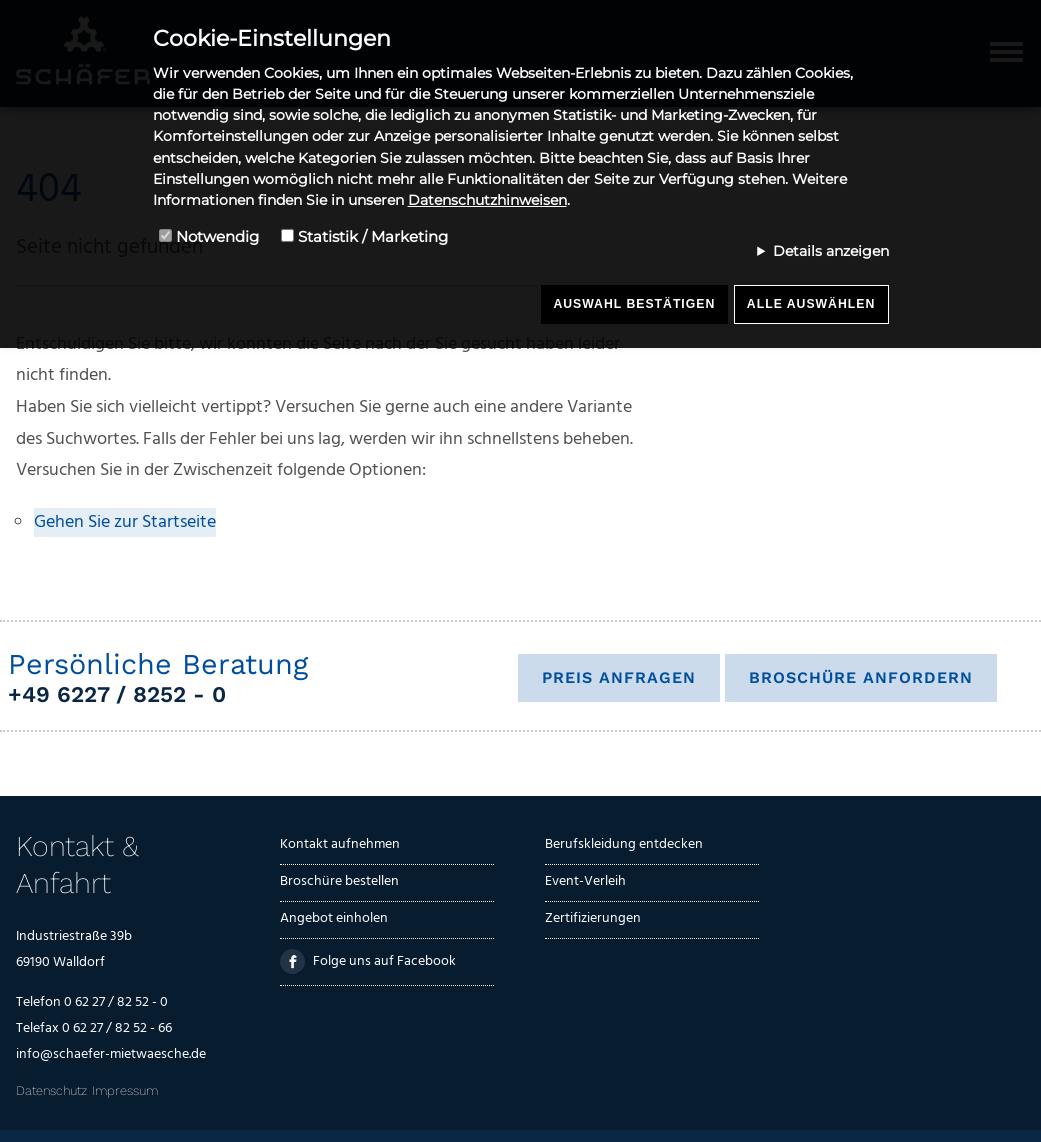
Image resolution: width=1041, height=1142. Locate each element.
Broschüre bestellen (339, 881)
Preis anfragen (619, 677)
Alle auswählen (811, 304)
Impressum (125, 1090)
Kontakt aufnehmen (340, 844)
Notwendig (217, 236)
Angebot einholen (334, 918)
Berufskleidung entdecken (624, 844)
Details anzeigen (831, 251)
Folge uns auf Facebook (367, 961)
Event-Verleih (585, 881)
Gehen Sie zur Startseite (125, 522)
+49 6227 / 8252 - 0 (117, 694)
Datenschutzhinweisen (487, 200)
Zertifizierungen (593, 918)
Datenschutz (51, 1090)
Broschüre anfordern (861, 677)
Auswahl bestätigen (634, 304)
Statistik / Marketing (373, 236)
